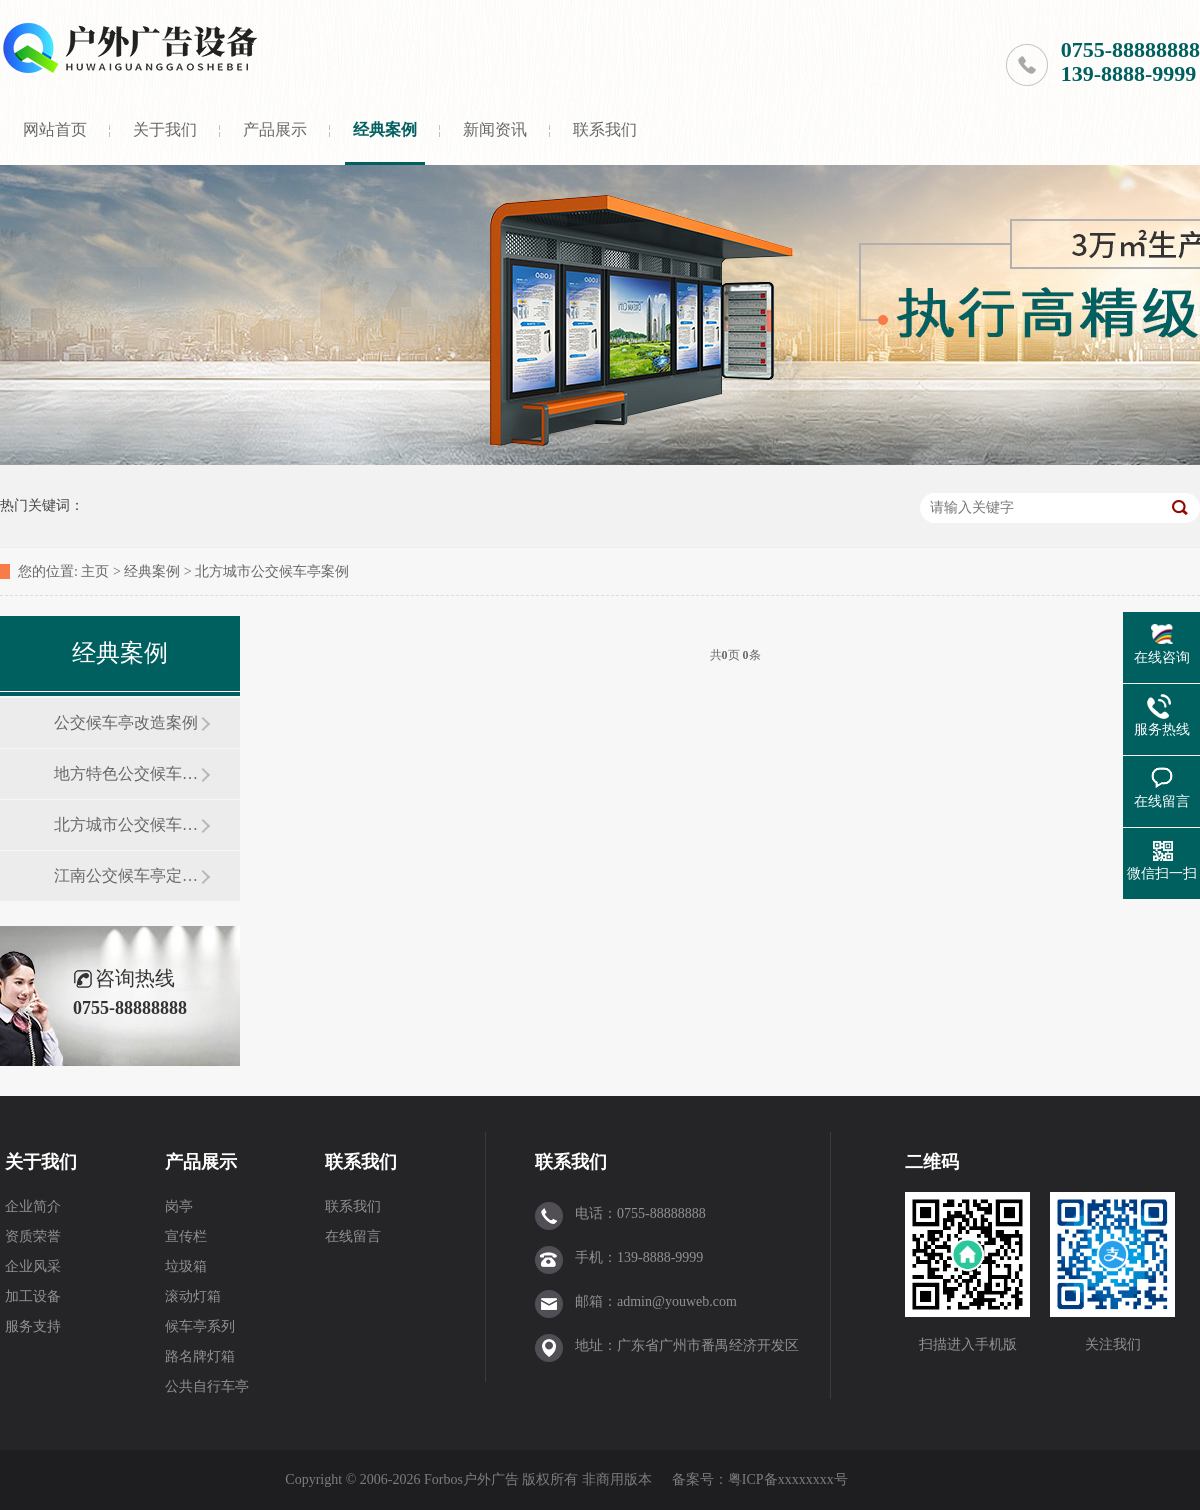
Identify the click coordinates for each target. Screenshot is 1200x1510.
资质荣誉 (33, 1236)
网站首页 (55, 129)
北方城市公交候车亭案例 (272, 571)
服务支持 (33, 1326)
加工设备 (33, 1296)
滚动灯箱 (193, 1296)
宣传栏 (186, 1236)
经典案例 (385, 129)
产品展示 (275, 129)
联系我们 (605, 129)
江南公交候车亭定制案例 (127, 875)
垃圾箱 (186, 1266)
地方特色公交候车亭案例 (127, 773)
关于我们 (165, 129)
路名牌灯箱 (200, 1356)
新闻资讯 (495, 129)
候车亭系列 (200, 1326)
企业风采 (33, 1266)
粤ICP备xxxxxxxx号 (788, 1479)
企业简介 (33, 1206)
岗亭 (179, 1206)
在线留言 (353, 1236)
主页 (95, 571)
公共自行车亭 (207, 1386)
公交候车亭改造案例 (126, 722)
